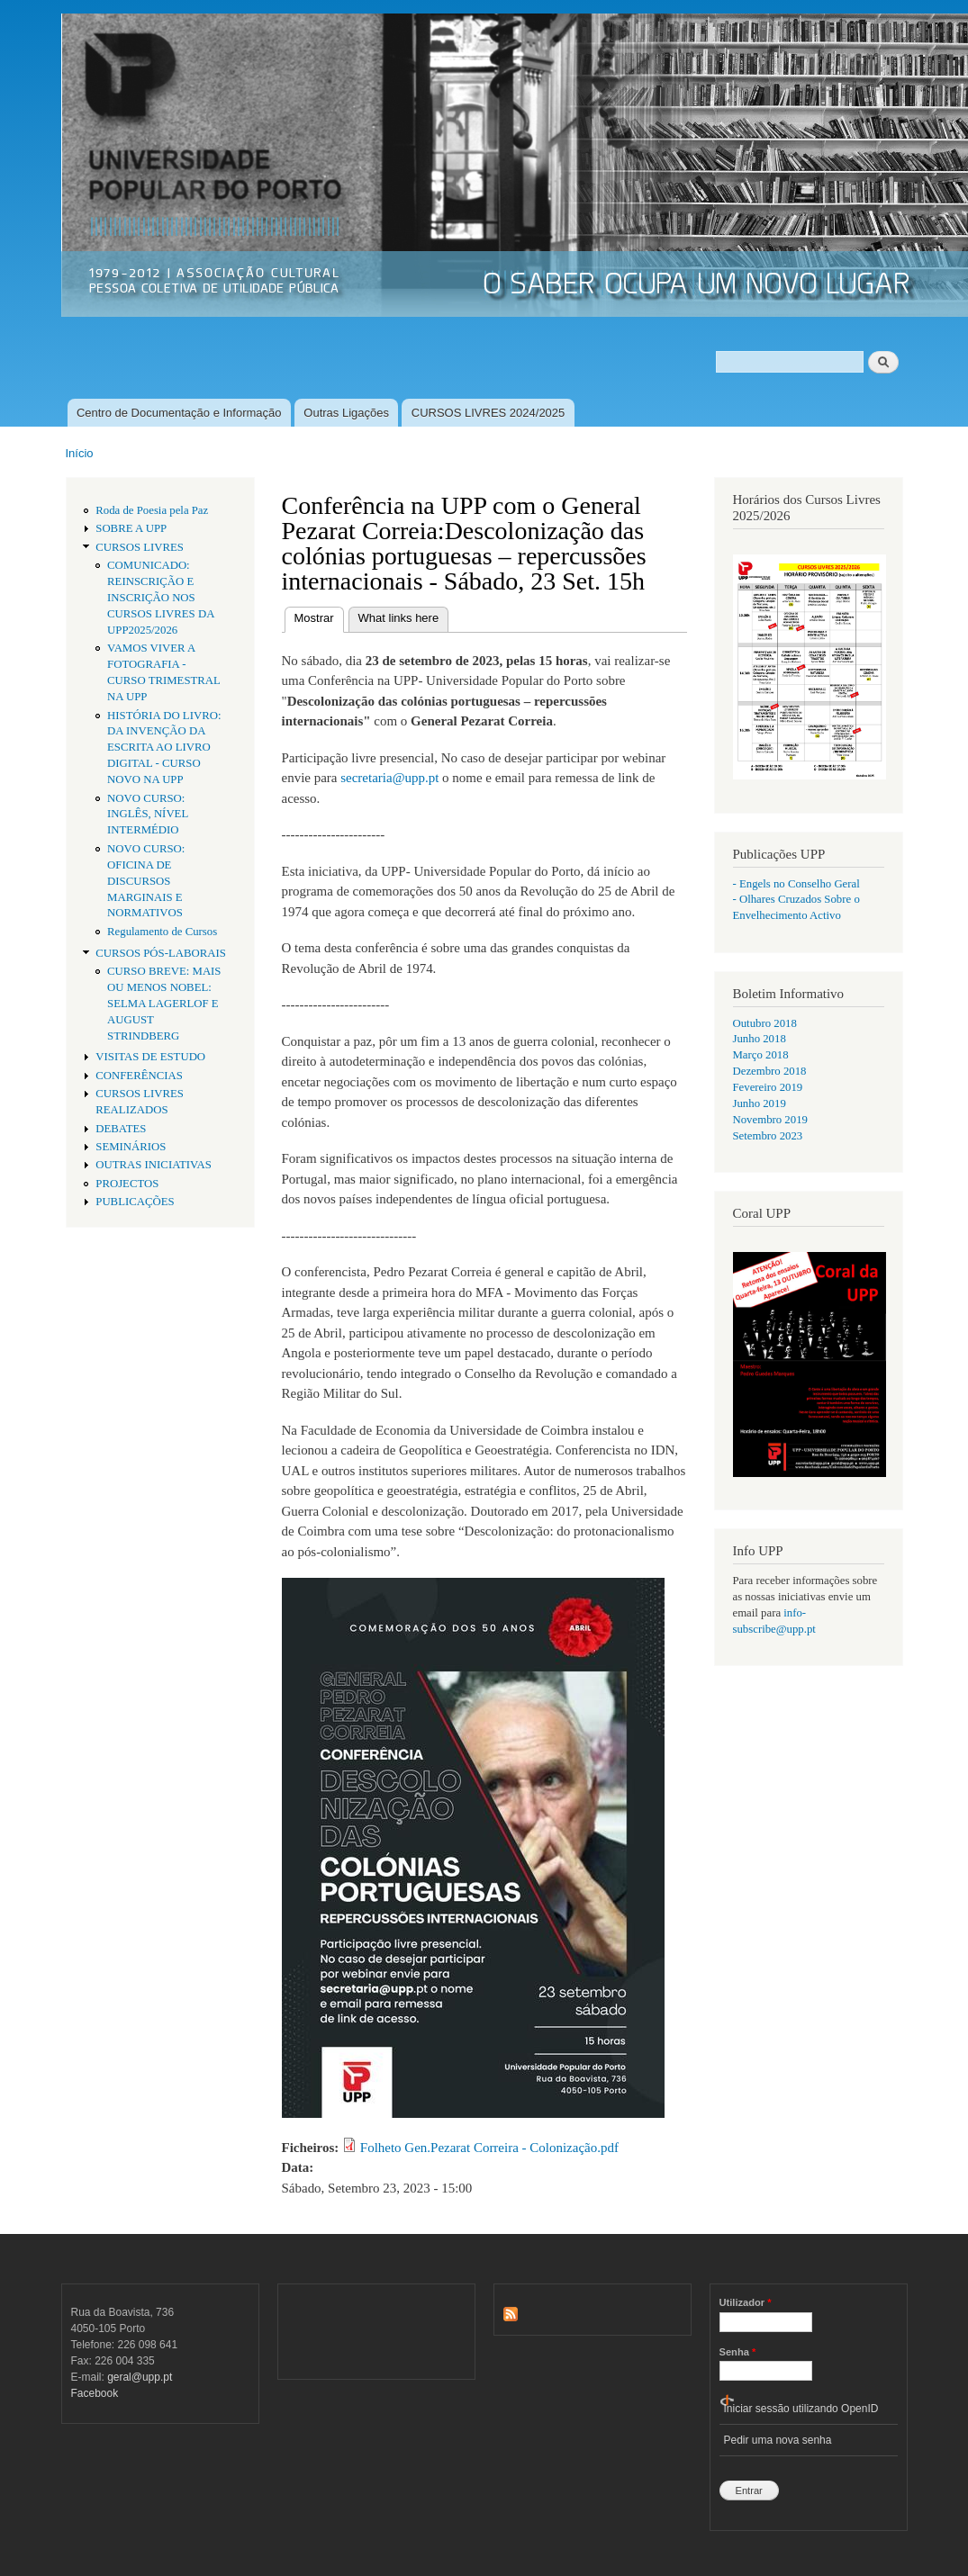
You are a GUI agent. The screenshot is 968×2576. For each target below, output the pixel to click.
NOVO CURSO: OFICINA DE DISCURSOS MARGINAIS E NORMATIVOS (146, 881)
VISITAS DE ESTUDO (150, 1056)
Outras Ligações (346, 412)
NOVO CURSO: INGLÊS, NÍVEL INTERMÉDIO (147, 814)
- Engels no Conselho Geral (796, 884)
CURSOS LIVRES (139, 547)
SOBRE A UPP (131, 528)
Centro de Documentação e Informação (179, 412)
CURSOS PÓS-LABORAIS (160, 953)
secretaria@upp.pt (389, 777)
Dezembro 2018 (770, 1071)
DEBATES (120, 1128)
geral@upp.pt (139, 2377)
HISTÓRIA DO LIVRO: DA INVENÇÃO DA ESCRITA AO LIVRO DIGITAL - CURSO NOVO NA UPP (164, 748)
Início (80, 453)
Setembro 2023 (768, 1136)
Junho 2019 (759, 1103)
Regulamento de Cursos (162, 931)
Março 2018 (761, 1055)
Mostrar (319, 616)
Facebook (95, 2393)
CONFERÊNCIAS (139, 1075)
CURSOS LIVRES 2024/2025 (488, 412)
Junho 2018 (759, 1038)
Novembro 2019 (770, 1119)
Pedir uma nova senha (778, 2440)
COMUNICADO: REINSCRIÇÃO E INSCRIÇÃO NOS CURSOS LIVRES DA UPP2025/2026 (160, 597)
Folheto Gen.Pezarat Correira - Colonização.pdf (489, 2147)
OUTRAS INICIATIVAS (153, 1164)
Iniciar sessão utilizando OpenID (801, 2408)
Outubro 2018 (765, 1023)
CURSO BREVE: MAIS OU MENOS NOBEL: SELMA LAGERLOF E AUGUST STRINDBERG (164, 1003)
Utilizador (745, 2302)
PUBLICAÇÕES (134, 1201)
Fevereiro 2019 (768, 1087)
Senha (737, 2351)
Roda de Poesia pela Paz (151, 510)
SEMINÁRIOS (130, 1146)
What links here (398, 618)
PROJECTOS (126, 1183)
